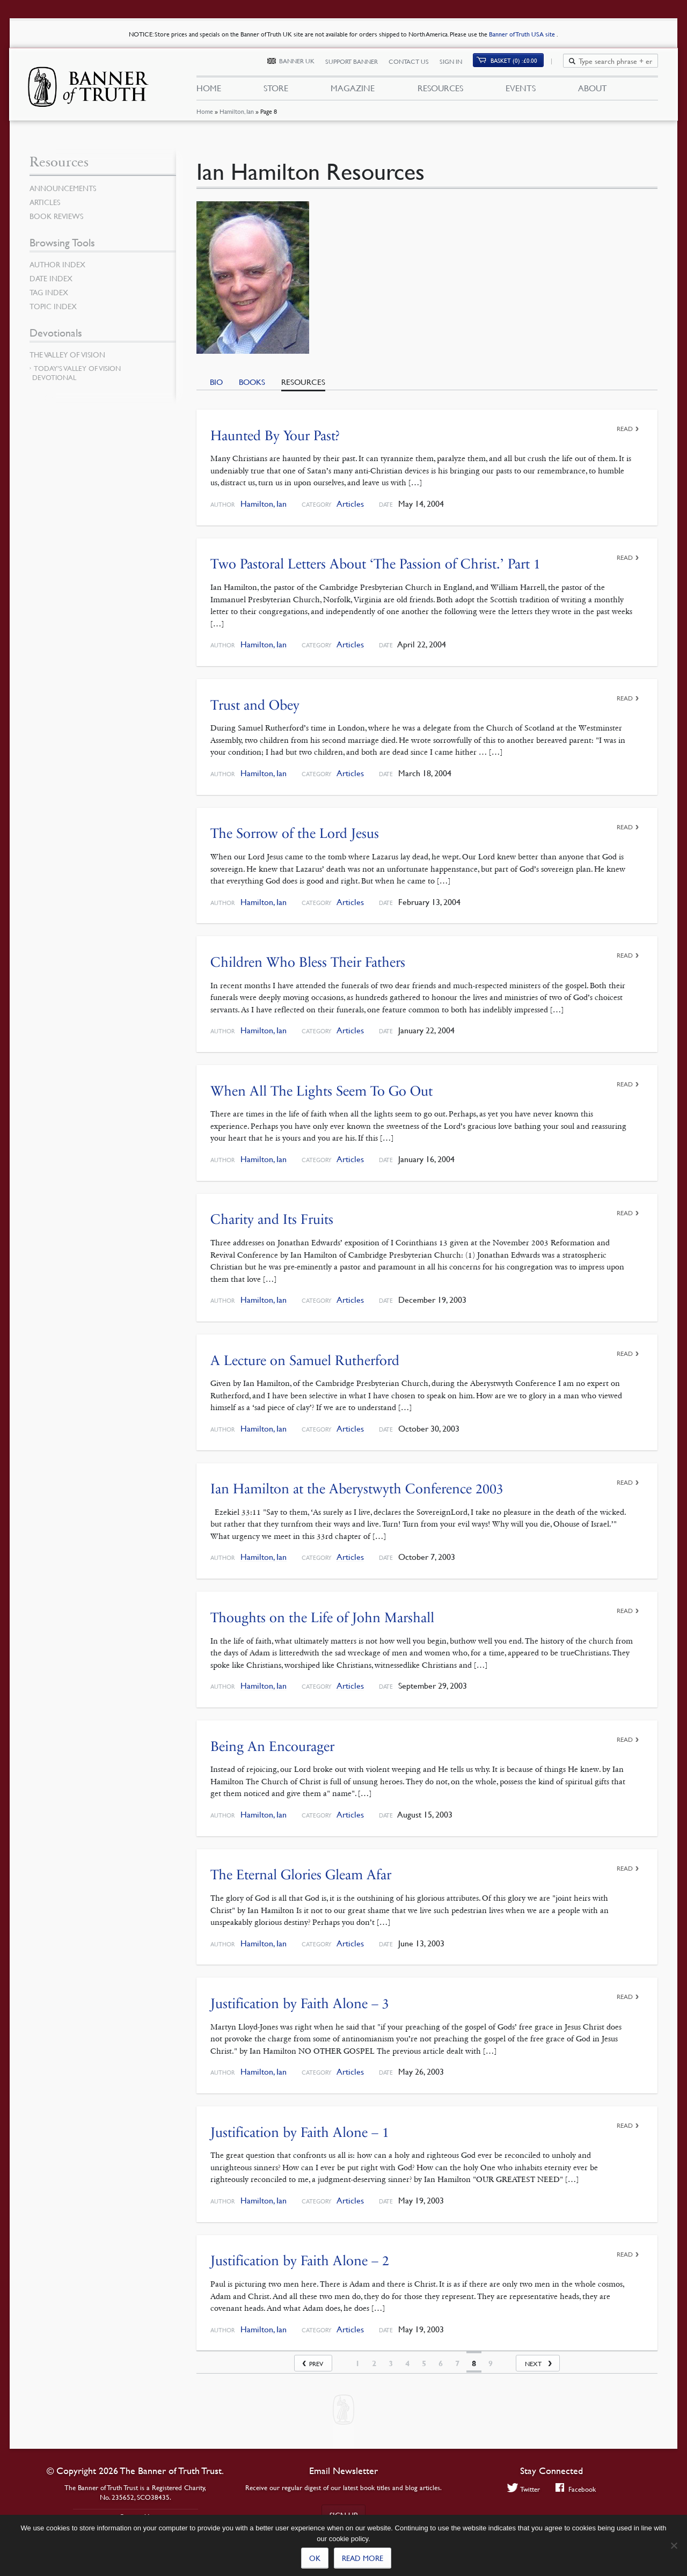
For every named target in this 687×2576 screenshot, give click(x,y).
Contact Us (414, 63)
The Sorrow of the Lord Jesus (294, 833)
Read (625, 429)
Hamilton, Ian (236, 115)
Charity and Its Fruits (271, 1219)
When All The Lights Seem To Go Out (321, 1091)
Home (204, 115)
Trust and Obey (254, 705)
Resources (440, 90)
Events (521, 90)
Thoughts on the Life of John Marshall (322, 1617)
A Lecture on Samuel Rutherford (304, 1360)
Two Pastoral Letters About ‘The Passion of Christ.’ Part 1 (375, 564)
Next (533, 2364)
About (592, 90)
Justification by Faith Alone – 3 (299, 2003)
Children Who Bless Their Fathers (307, 962)
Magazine (353, 90)
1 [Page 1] (357, 2363)
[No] (673, 2545)
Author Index (57, 264)
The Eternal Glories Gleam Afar (300, 1874)
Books (252, 381)
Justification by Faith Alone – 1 (299, 2132)
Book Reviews (56, 215)
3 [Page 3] (391, 2363)
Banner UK (302, 63)
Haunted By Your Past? (275, 435)
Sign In (456, 63)
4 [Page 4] (407, 2363)
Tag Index (49, 292)
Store (276, 90)
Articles (350, 504)
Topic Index (53, 306)
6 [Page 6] (440, 2363)
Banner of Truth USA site (523, 34)
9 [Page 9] (490, 2363)
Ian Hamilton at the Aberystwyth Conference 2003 (356, 1488)
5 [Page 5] (424, 2363)
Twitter (523, 2488)
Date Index (51, 278)
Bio (216, 381)
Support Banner (357, 63)
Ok (314, 2558)
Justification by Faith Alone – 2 (299, 2260)
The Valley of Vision (67, 354)
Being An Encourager (272, 1746)
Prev (316, 2364)
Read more (362, 2558)
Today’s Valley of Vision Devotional (76, 373)
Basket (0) (520, 63)
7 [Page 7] (457, 2363)
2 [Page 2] (374, 2363)
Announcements (63, 188)
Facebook (576, 2488)
